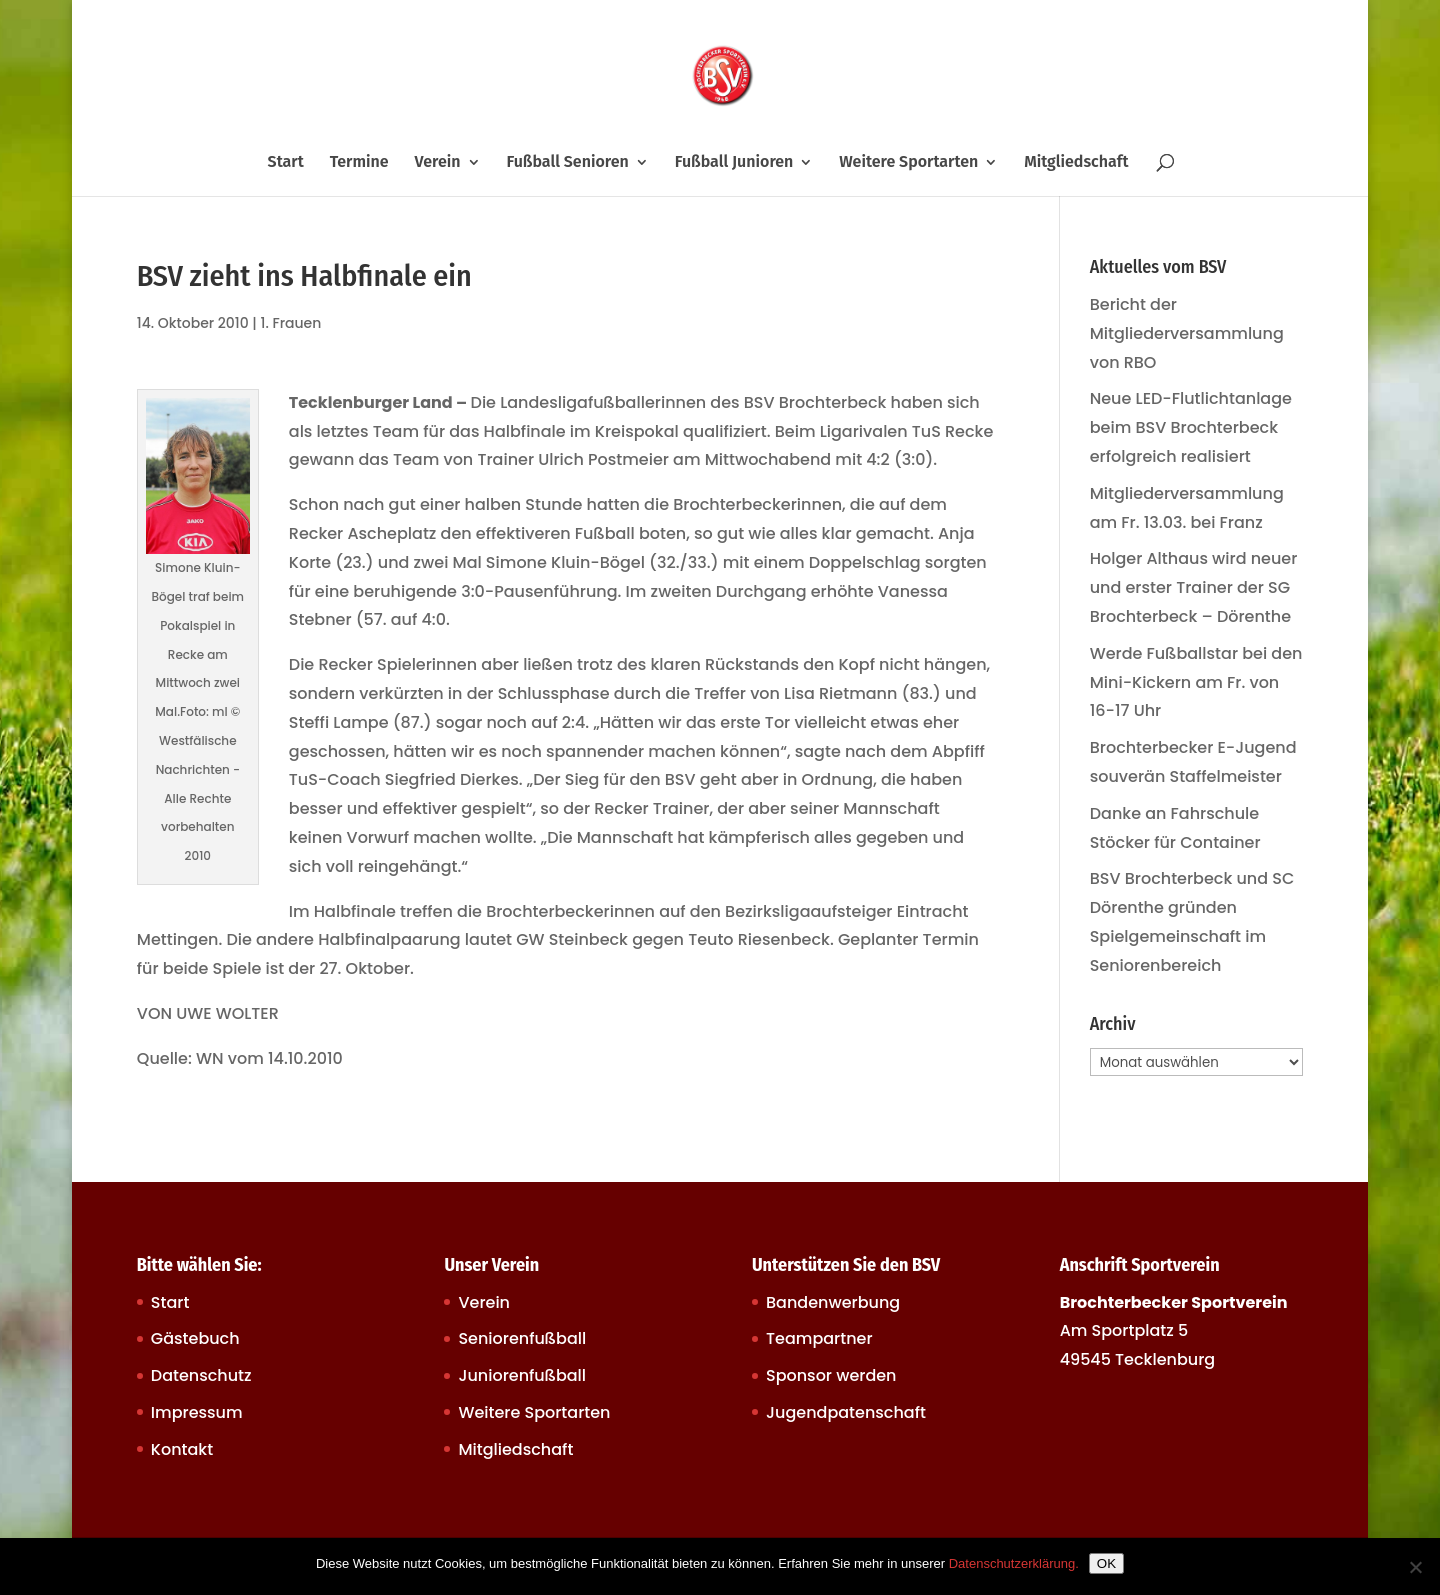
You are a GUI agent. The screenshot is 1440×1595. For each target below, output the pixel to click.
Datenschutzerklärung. (1014, 1563)
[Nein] (1415, 1567)
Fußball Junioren (734, 163)
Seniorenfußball (522, 1338)
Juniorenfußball (522, 1375)
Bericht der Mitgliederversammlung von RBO (1187, 333)
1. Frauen (291, 323)
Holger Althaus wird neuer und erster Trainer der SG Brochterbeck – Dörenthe (1194, 587)
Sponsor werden (831, 1375)
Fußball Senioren (567, 163)
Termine (359, 163)
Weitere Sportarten (908, 163)
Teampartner (819, 1338)
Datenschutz (201, 1375)
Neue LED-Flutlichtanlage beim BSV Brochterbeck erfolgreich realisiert (1191, 427)
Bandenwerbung (833, 1302)
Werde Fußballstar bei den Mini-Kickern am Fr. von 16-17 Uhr (1196, 682)
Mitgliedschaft (1076, 163)
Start (286, 163)
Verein (438, 163)
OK (1106, 1563)
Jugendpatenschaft (846, 1412)
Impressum (197, 1412)
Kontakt (182, 1449)
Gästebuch (195, 1338)
